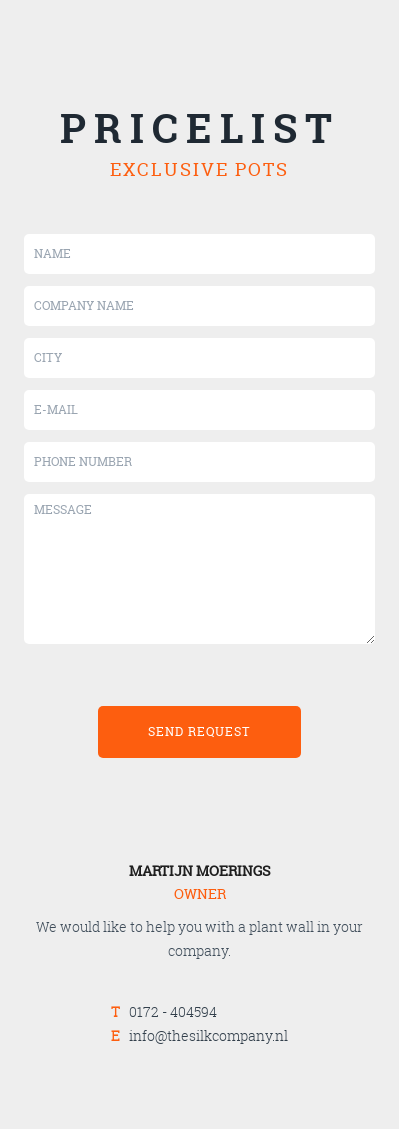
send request (199, 731)
